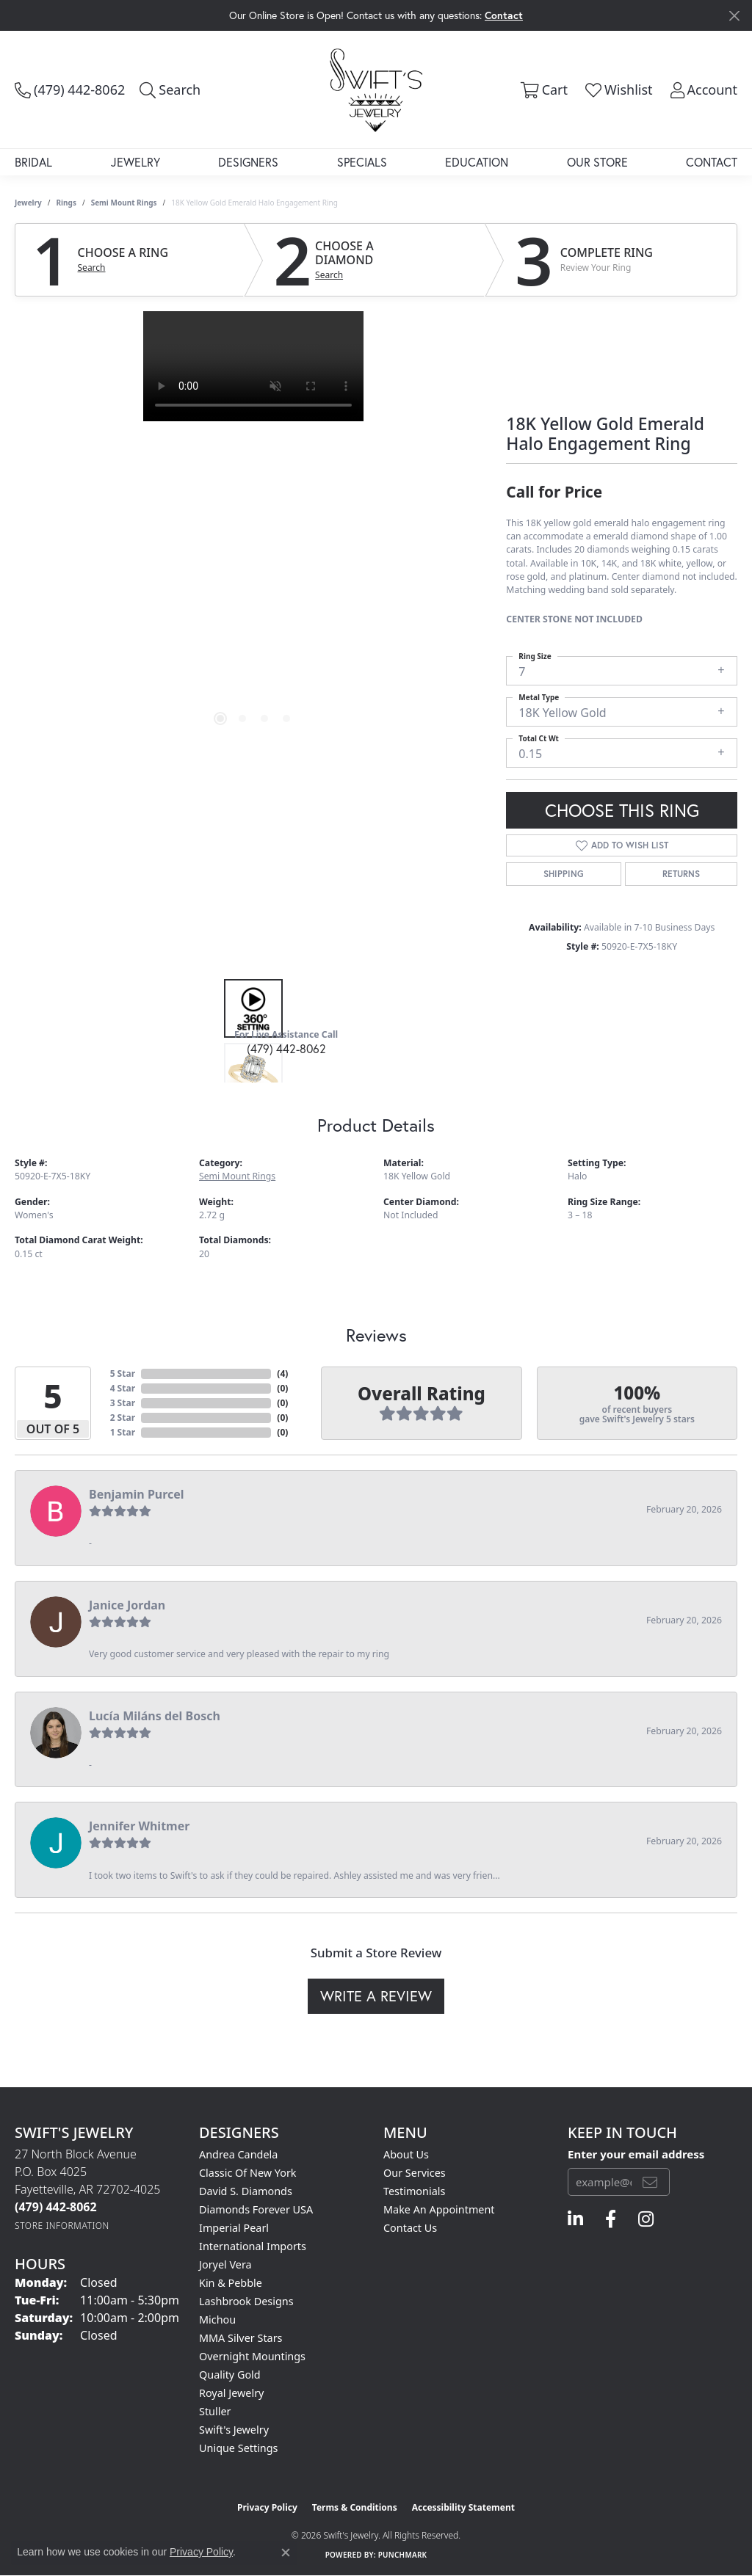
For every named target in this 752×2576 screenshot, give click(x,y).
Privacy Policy (267, 2507)
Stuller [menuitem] (215, 2411)
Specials (362, 162)
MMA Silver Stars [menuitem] (241, 2338)
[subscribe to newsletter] (650, 2182)
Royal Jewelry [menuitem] (231, 2393)
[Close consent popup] (285, 2552)
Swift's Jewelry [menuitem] (234, 2430)
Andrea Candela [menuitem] (238, 2154)
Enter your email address (636, 2154)
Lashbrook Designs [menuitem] (246, 2301)
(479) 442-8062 (286, 1048)
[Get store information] (62, 2225)
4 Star (122, 1388)
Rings (66, 202)
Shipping (563, 873)
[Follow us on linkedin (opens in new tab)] (575, 2219)
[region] (253, 531)
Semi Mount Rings (124, 202)
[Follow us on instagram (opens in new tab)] (646, 2219)
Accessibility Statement (463, 2507)
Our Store (597, 162)
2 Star (122, 1417)
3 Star (122, 1403)
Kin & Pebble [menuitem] (230, 2283)
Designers (248, 162)
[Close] (734, 16)
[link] (70, 90)
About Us (406, 2154)
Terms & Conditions (354, 2507)
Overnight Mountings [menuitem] (252, 2356)
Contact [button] (504, 15)
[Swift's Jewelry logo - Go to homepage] (376, 89)
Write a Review (376, 1996)
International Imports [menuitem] (252, 2246)
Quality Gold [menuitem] (230, 2375)
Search (92, 268)
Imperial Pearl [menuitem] (234, 2228)
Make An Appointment (439, 2209)
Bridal (33, 162)
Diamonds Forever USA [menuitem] (256, 2209)
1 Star (122, 1432)
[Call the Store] (56, 2207)
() (282, 1373)
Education (476, 162)
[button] (170, 90)
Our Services (414, 2173)
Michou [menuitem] (217, 2319)
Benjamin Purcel (136, 1494)
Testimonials (414, 2191)
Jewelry (135, 162)
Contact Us (410, 2228)
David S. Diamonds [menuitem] (245, 2191)
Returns (681, 873)
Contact (711, 162)
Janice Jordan (127, 1605)
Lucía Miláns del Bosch (154, 1716)
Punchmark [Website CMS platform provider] (402, 2555)
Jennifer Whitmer (139, 1826)
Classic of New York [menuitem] (248, 2173)
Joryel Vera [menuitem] (225, 2264)
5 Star (122, 1373)
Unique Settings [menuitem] (238, 2448)
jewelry (28, 202)
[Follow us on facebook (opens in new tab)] (610, 2219)
